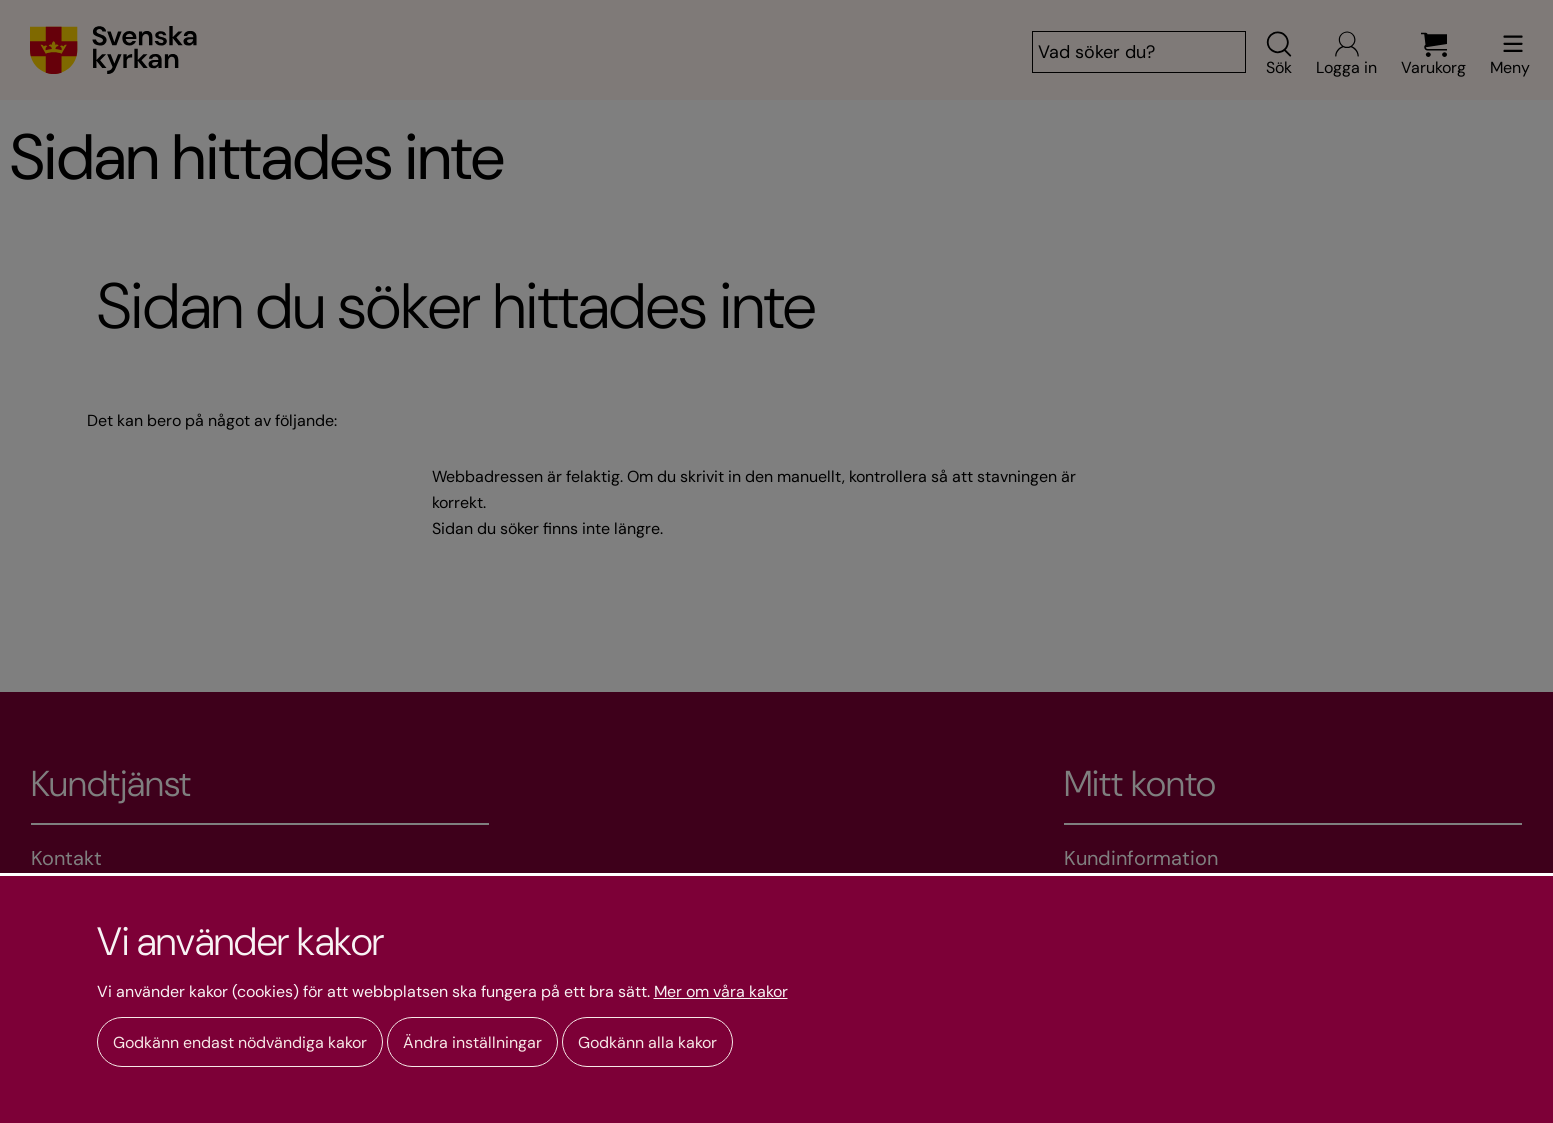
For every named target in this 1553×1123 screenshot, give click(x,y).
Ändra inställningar (472, 1042)
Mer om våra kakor (721, 992)
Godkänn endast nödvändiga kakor (240, 1042)
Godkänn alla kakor (647, 1042)
